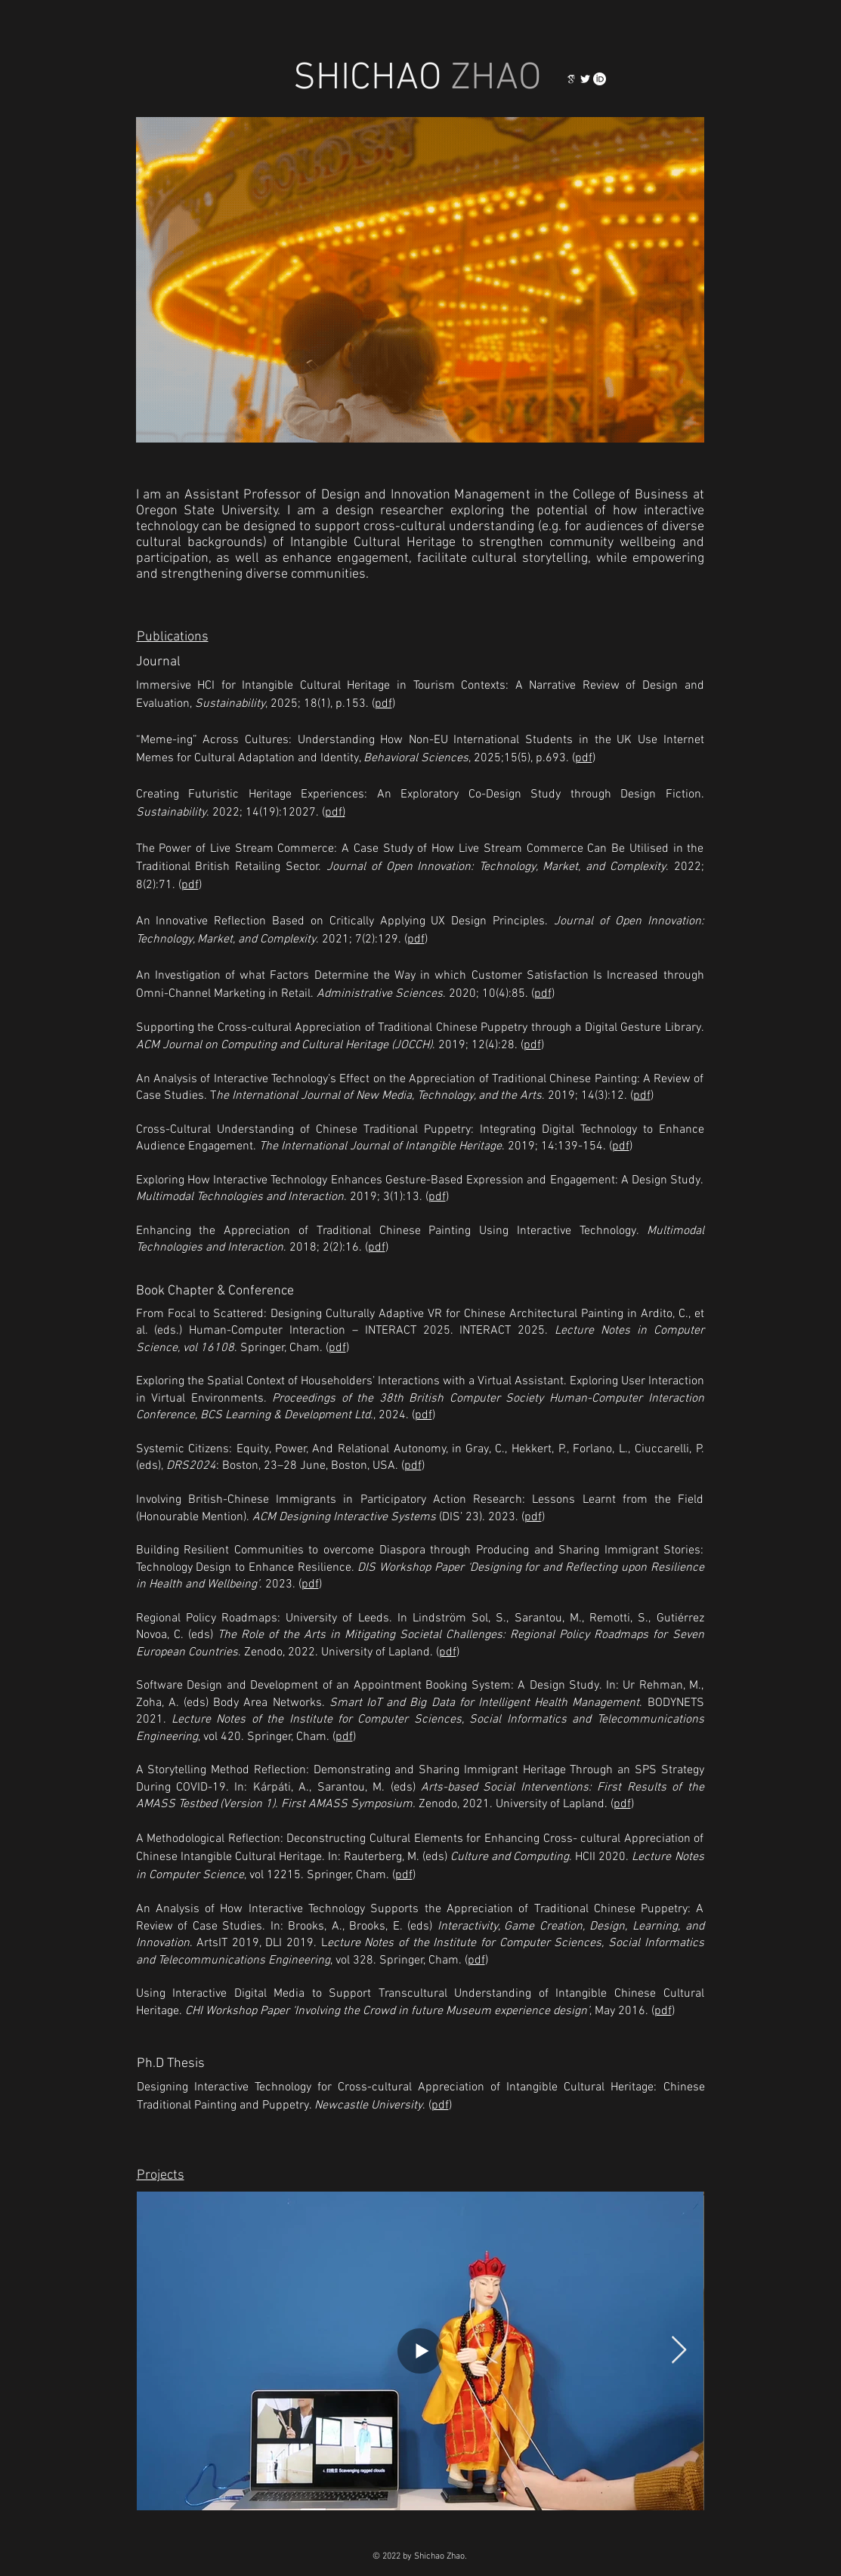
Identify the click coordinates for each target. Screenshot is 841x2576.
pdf (383, 703)
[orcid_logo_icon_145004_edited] (599, 78)
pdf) (335, 812)
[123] (570, 78)
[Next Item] (679, 2350)
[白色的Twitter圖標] (585, 78)
